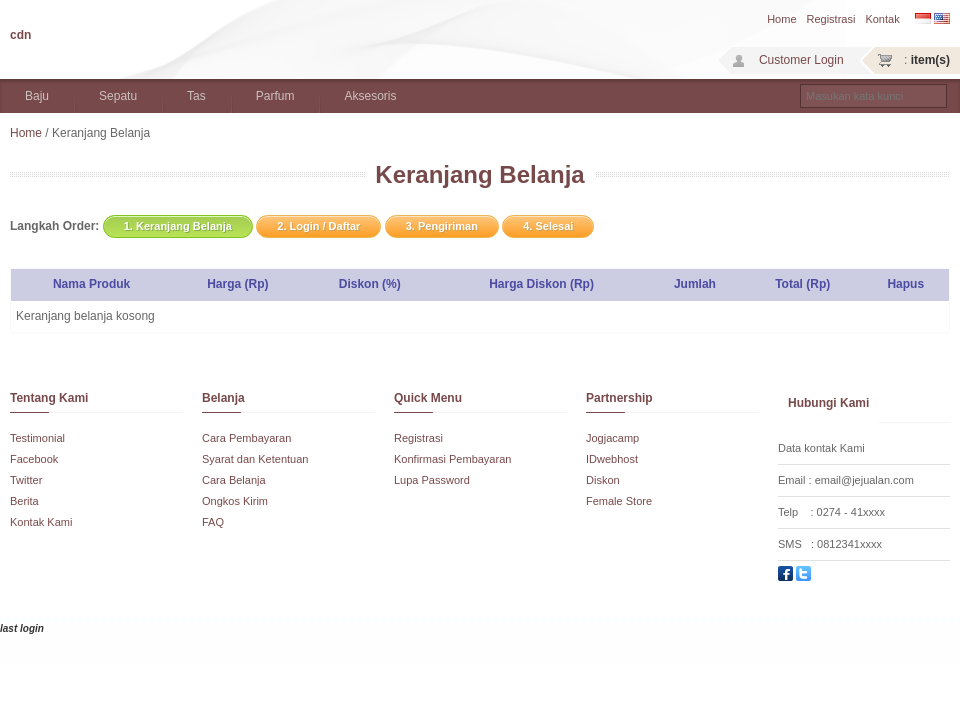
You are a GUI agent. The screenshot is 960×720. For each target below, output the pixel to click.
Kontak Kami (41, 522)
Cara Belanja (234, 480)
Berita (24, 501)
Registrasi (831, 19)
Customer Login (801, 60)
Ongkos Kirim (235, 501)
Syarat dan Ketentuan (255, 459)
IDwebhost (612, 459)
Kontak (882, 19)
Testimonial (37, 438)
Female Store (619, 501)
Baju (37, 96)
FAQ (213, 522)
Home (781, 19)
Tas (196, 96)
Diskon (603, 480)
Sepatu (118, 96)
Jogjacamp (612, 438)
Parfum (275, 96)
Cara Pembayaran (246, 438)
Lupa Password (432, 480)
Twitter (26, 480)
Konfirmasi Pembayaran (452, 459)
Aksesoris (370, 96)
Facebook (34, 459)
